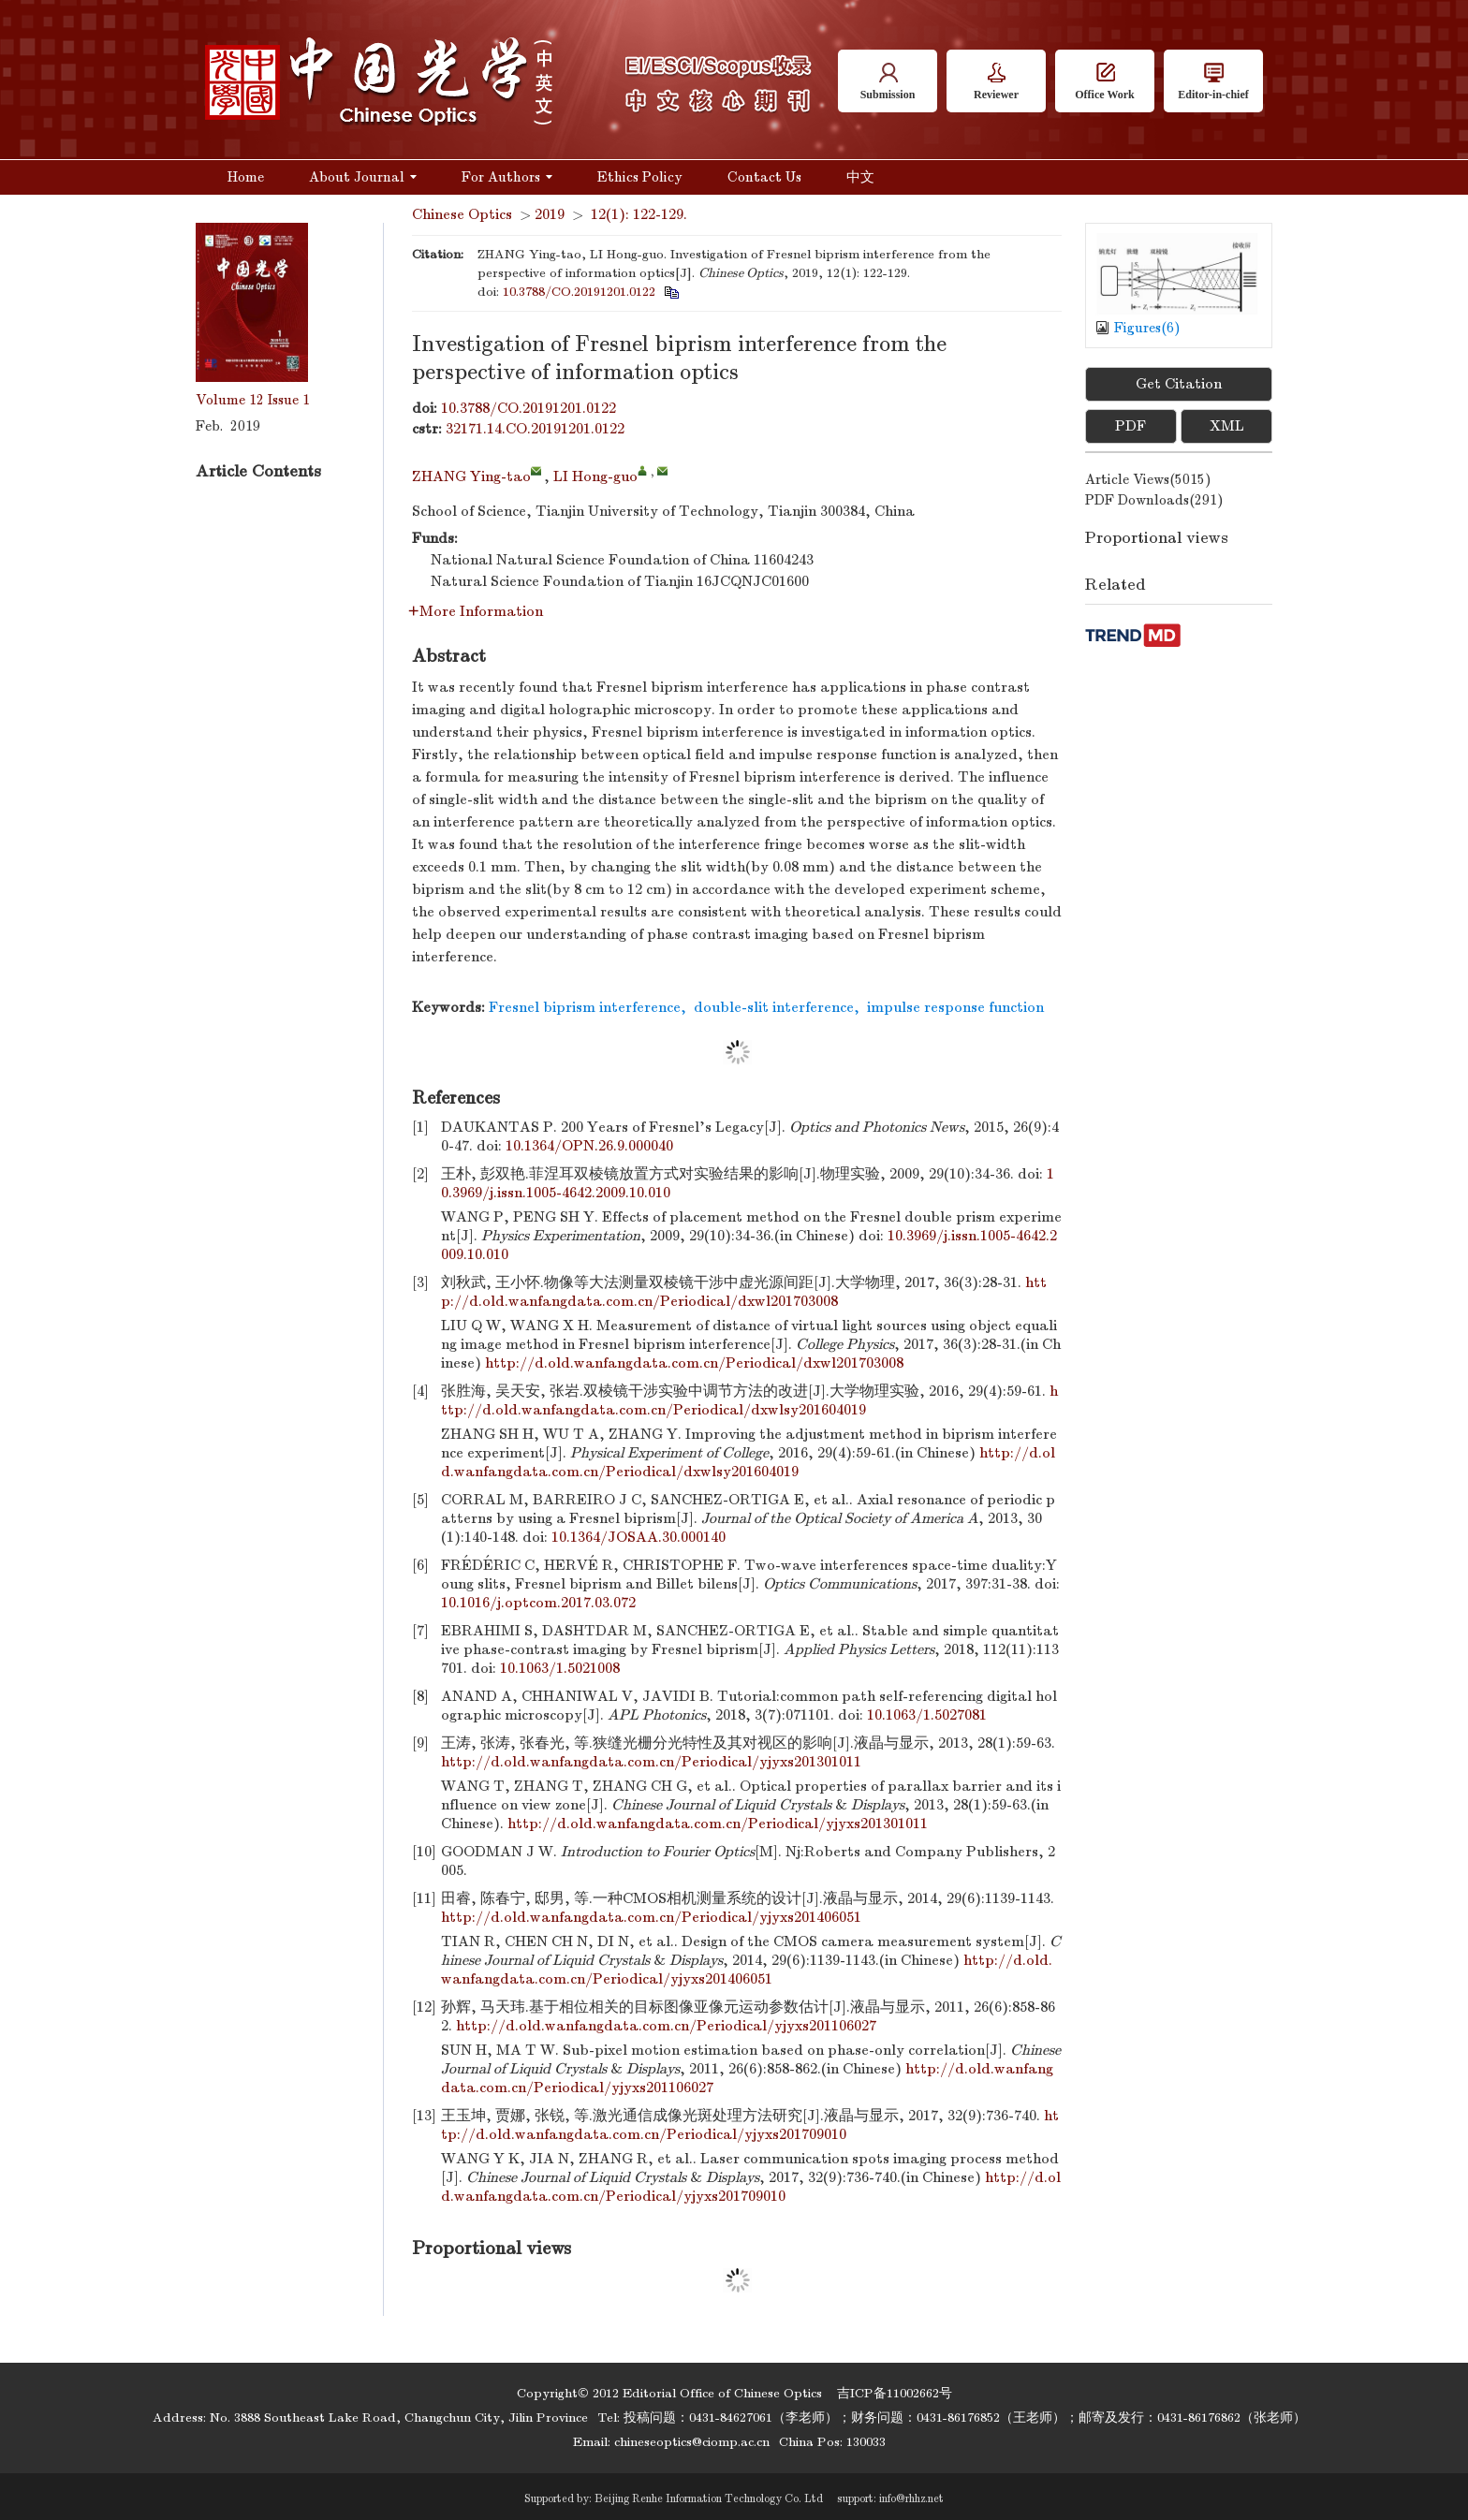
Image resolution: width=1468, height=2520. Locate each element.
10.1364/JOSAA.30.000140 (638, 1537)
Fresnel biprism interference (585, 1007)
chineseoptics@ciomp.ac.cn (692, 2442)
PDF (1130, 426)
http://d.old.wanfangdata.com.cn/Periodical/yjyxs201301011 (651, 1761)
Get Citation (1179, 383)
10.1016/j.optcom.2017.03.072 (538, 1602)
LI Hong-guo (595, 476)
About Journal (363, 176)
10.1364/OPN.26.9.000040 (589, 1145)
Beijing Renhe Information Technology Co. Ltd (709, 2498)
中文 (860, 176)
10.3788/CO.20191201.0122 (579, 292)
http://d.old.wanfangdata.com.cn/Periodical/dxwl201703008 (694, 1363)
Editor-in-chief (1213, 82)
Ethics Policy (640, 176)
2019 (550, 214)
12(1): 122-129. (639, 214)
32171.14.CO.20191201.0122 (535, 428)
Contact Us (764, 176)
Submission (888, 82)
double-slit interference (774, 1007)
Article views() (1148, 479)
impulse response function (955, 1007)
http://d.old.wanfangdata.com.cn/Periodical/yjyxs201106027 (666, 2025)
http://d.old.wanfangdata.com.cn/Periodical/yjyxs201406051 (651, 1917)
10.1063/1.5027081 (927, 1715)
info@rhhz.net (911, 2498)
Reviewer (996, 82)
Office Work (1104, 82)
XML (1227, 426)
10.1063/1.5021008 (560, 1668)
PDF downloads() (1154, 499)
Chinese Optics (462, 214)
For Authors (507, 176)
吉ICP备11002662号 (894, 2393)
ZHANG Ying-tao (471, 476)
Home (246, 176)
